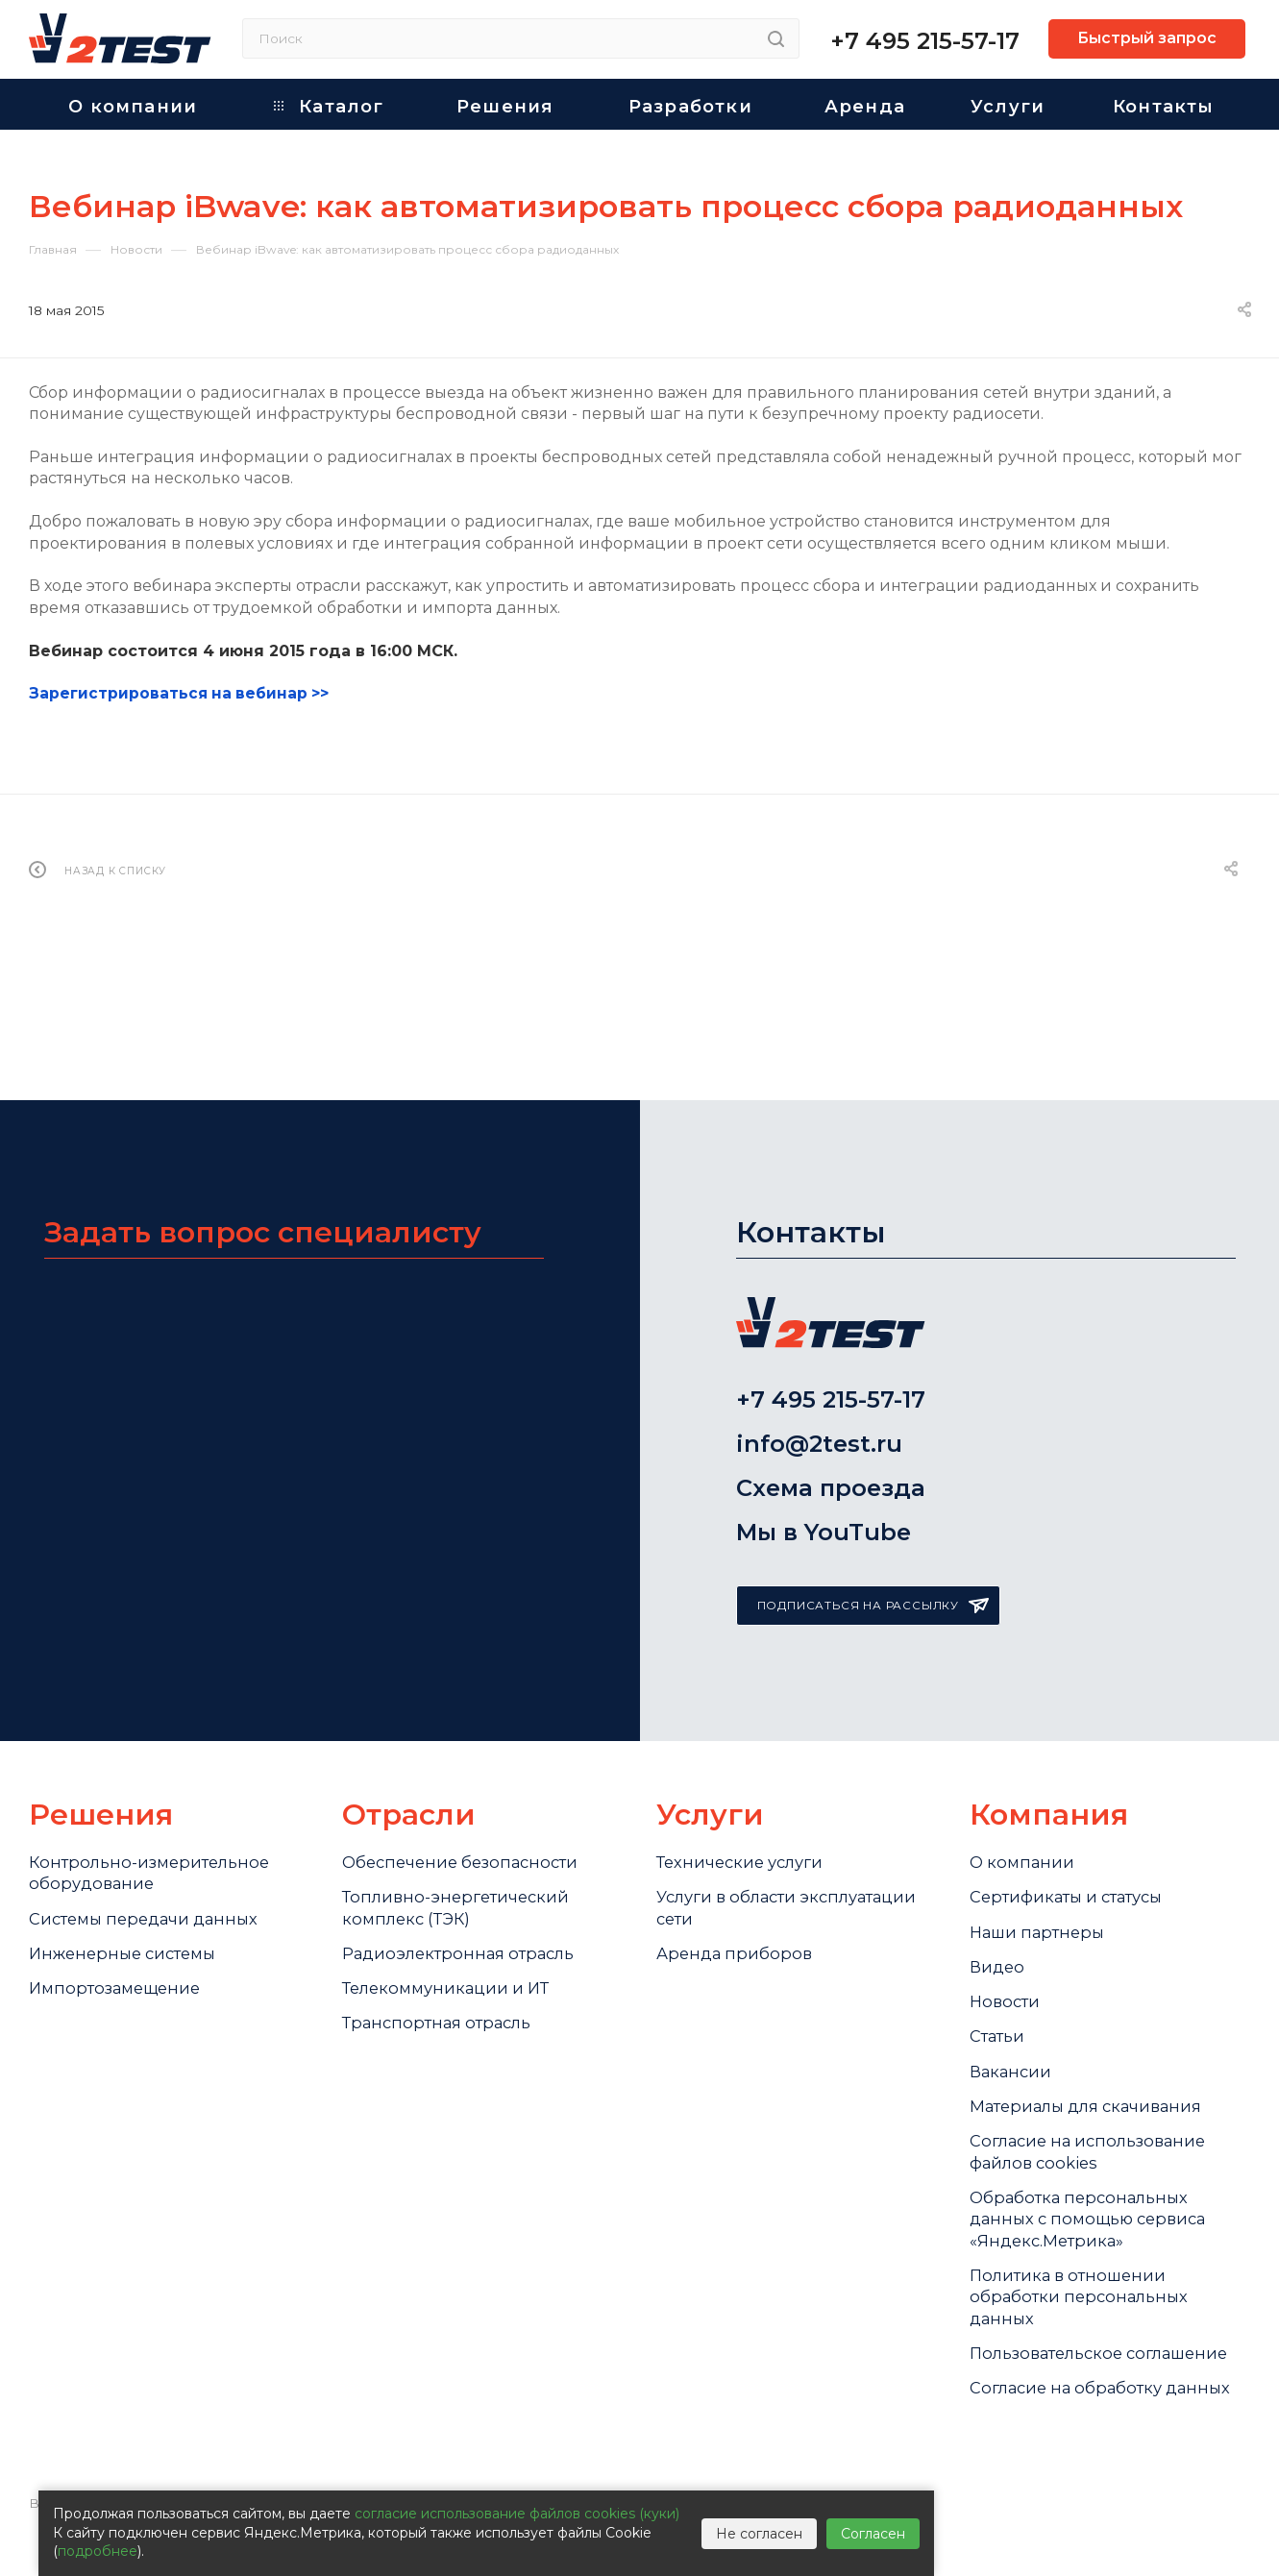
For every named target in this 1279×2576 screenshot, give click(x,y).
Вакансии (1013, 2027)
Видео (998, 1908)
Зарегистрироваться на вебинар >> (181, 693)
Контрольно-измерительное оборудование (156, 1801)
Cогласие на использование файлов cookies (1097, 2118)
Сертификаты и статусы (1077, 1829)
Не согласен (759, 2533)
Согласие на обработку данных (1074, 2421)
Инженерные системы (129, 1892)
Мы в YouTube (823, 1459)
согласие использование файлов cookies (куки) (517, 2513)
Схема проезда (830, 1407)
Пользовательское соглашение (1053, 2357)
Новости (1007, 1947)
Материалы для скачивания (1097, 2066)
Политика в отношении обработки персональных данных (1084, 2282)
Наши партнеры (1043, 1868)
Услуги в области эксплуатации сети (742, 1841)
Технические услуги (746, 1789)
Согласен (873, 2533)
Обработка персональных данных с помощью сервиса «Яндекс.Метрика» (1096, 2193)
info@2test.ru (819, 1356)
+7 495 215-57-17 (925, 41)
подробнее (97, 2551)
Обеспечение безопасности (467, 1789)
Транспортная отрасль (445, 1971)
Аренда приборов (737, 1892)
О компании (1024, 1789)
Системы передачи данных (152, 1853)
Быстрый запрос (1147, 38)
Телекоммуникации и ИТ (453, 1932)
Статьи (1000, 1987)
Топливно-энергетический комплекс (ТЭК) (462, 1841)
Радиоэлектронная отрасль (467, 1892)
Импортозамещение (120, 1932)
